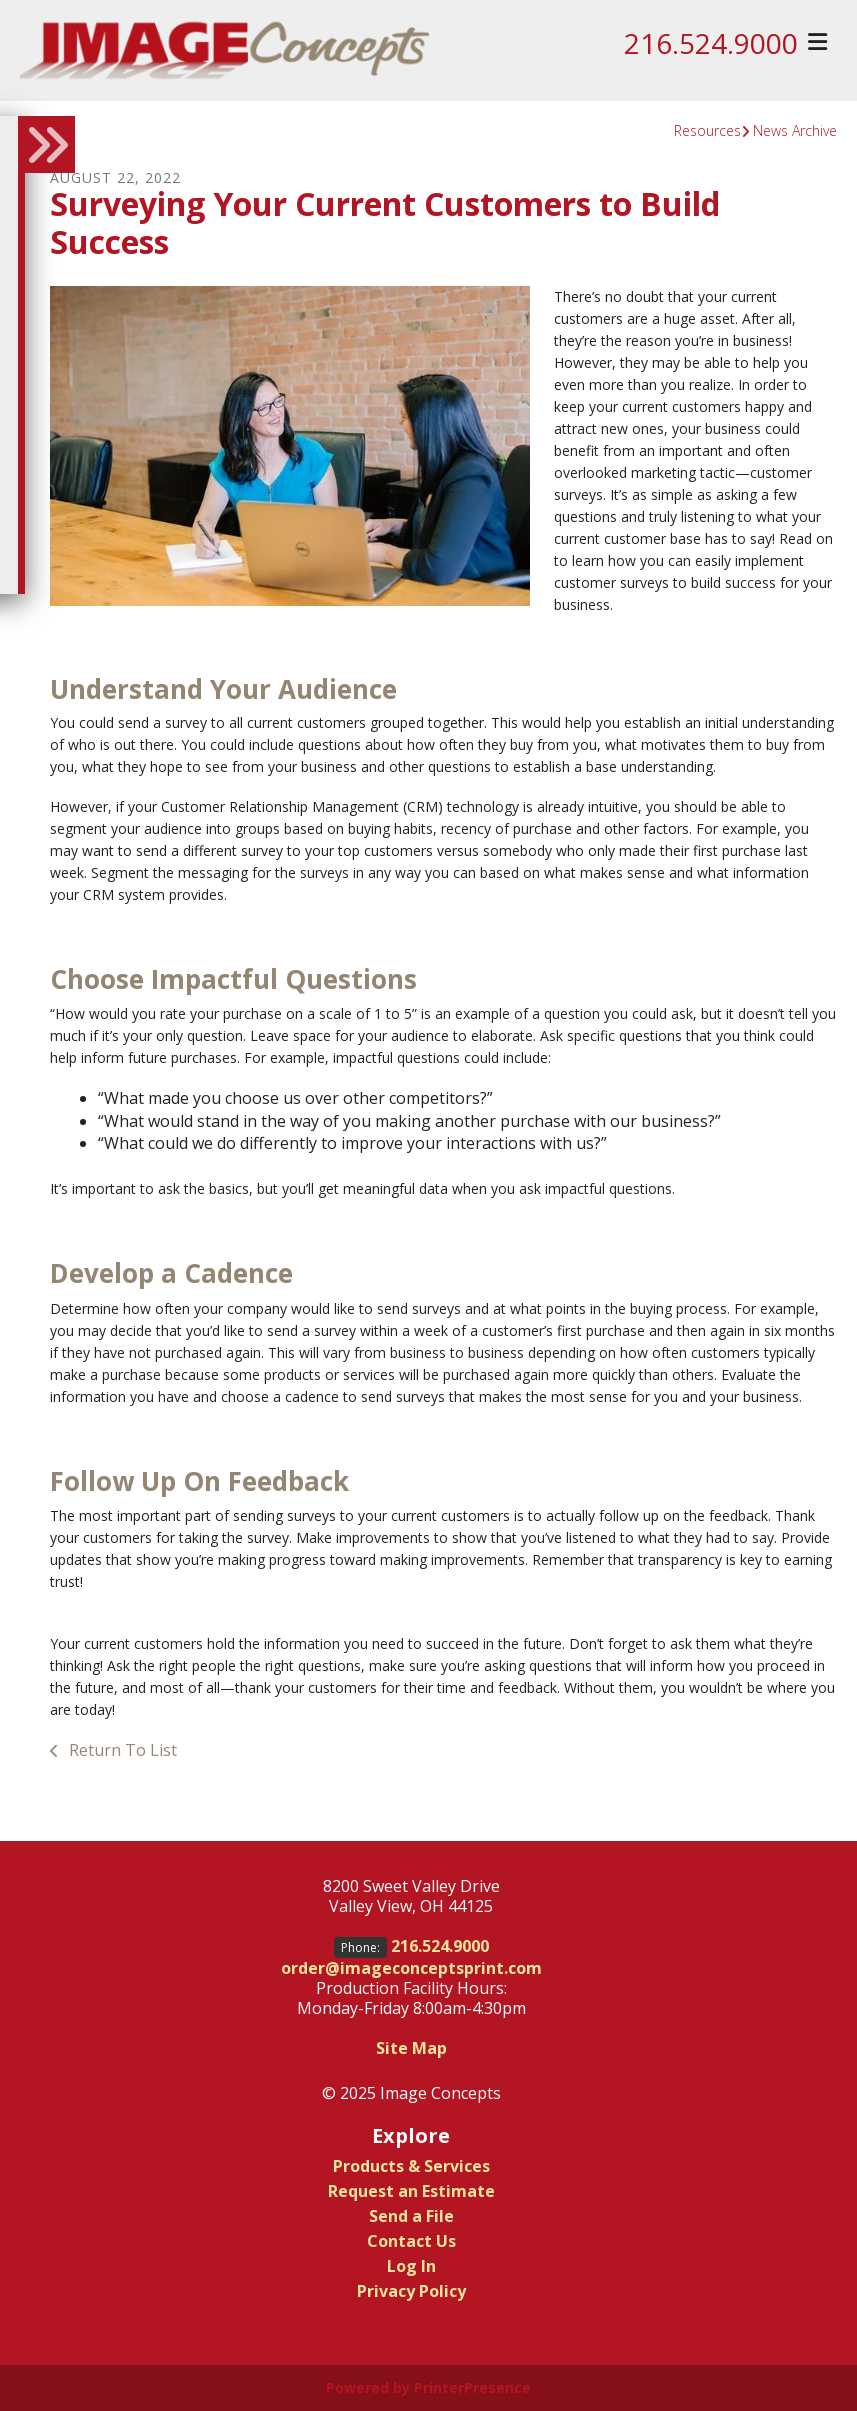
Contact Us (411, 2241)
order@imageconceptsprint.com (411, 1968)
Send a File (411, 2216)
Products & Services (411, 2166)
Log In (411, 2266)
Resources (707, 130)
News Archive (795, 130)
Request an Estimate (411, 2191)
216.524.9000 (711, 43)
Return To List (121, 1750)
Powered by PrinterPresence (428, 2387)
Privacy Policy (411, 2291)
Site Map (411, 2048)
